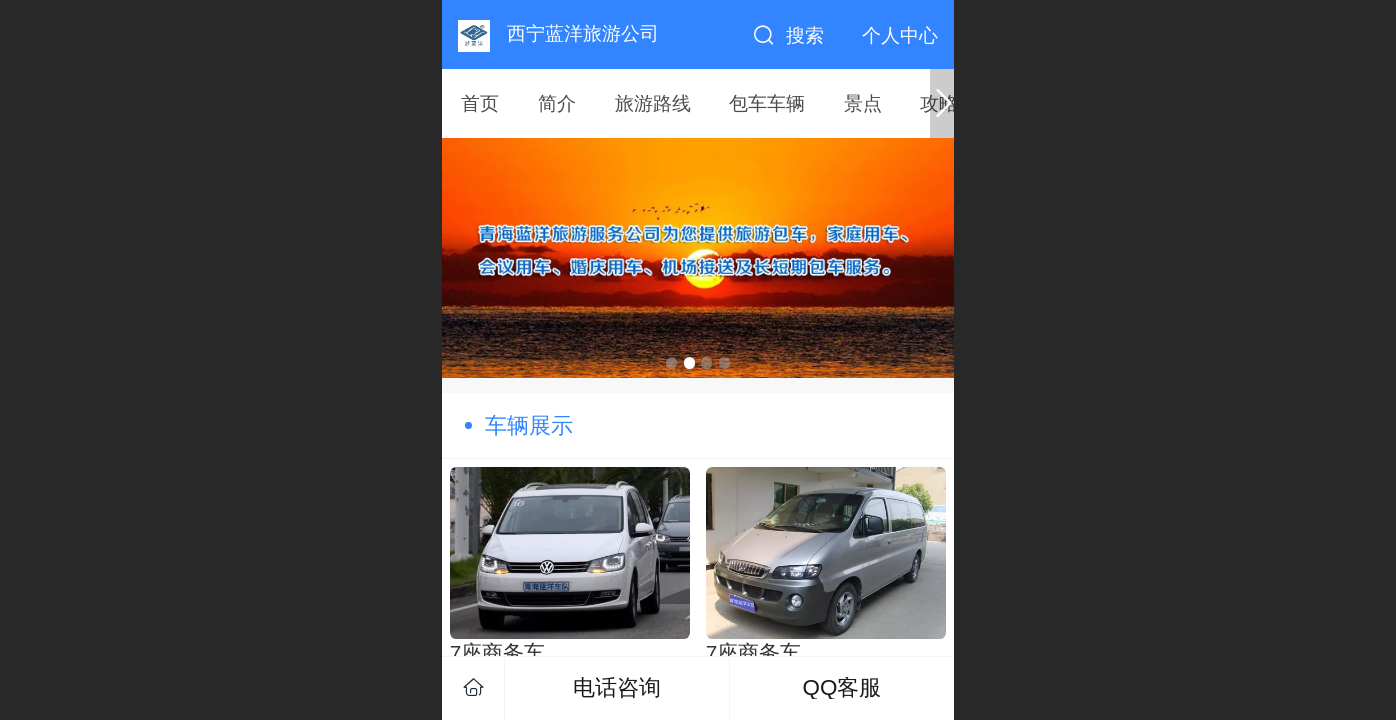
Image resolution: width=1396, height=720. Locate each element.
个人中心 (900, 35)
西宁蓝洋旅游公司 (583, 33)
